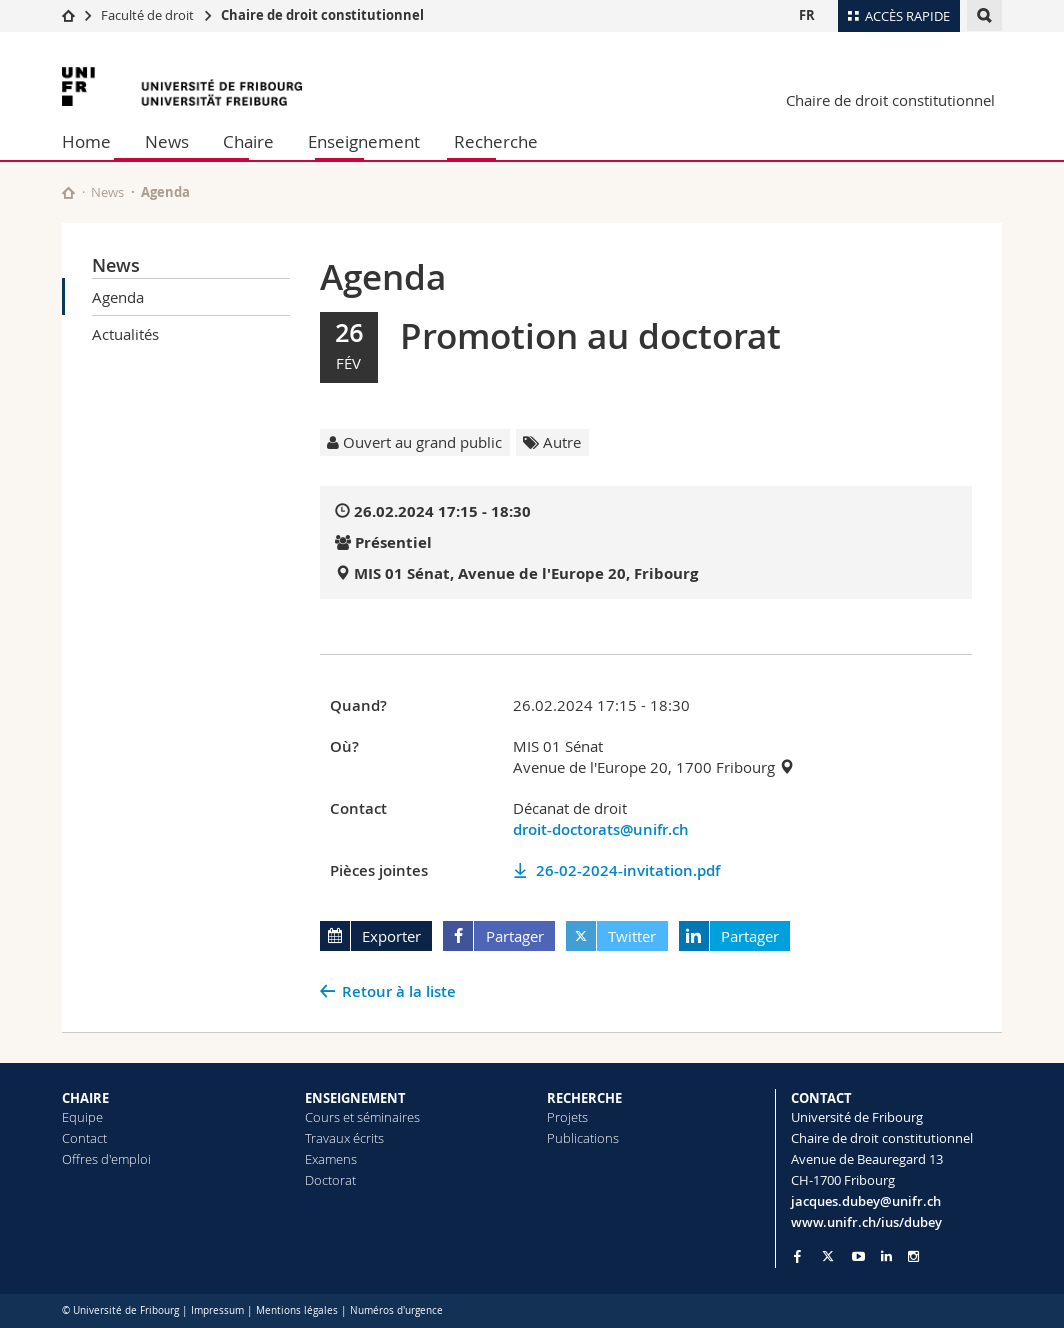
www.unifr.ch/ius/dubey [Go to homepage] (866, 1222)
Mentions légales (297, 1310)
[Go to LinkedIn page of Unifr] (886, 1256)
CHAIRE (85, 1098)
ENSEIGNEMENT (355, 1098)
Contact (84, 1138)
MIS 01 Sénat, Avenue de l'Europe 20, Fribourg (526, 573)
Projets (567, 1117)
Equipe (82, 1117)
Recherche (496, 141)
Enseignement (364, 141)
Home (86, 141)
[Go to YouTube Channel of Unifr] (858, 1256)
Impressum (217, 1310)
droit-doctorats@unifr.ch (601, 829)
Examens (331, 1159)
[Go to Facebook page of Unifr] (797, 1256)
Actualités (125, 334)
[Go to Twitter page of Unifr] (828, 1256)
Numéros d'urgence (396, 1310)
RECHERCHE (584, 1098)
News (167, 141)
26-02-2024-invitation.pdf (628, 870)
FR (807, 15)
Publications (583, 1138)
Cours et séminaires (362, 1117)
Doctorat (330, 1180)
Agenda (118, 297)
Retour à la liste (399, 991)
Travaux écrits (344, 1138)
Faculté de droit (149, 15)
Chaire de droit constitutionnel (322, 15)
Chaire (248, 141)
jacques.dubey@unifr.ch (866, 1201)
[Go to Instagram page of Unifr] (913, 1256)
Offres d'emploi (106, 1159)
